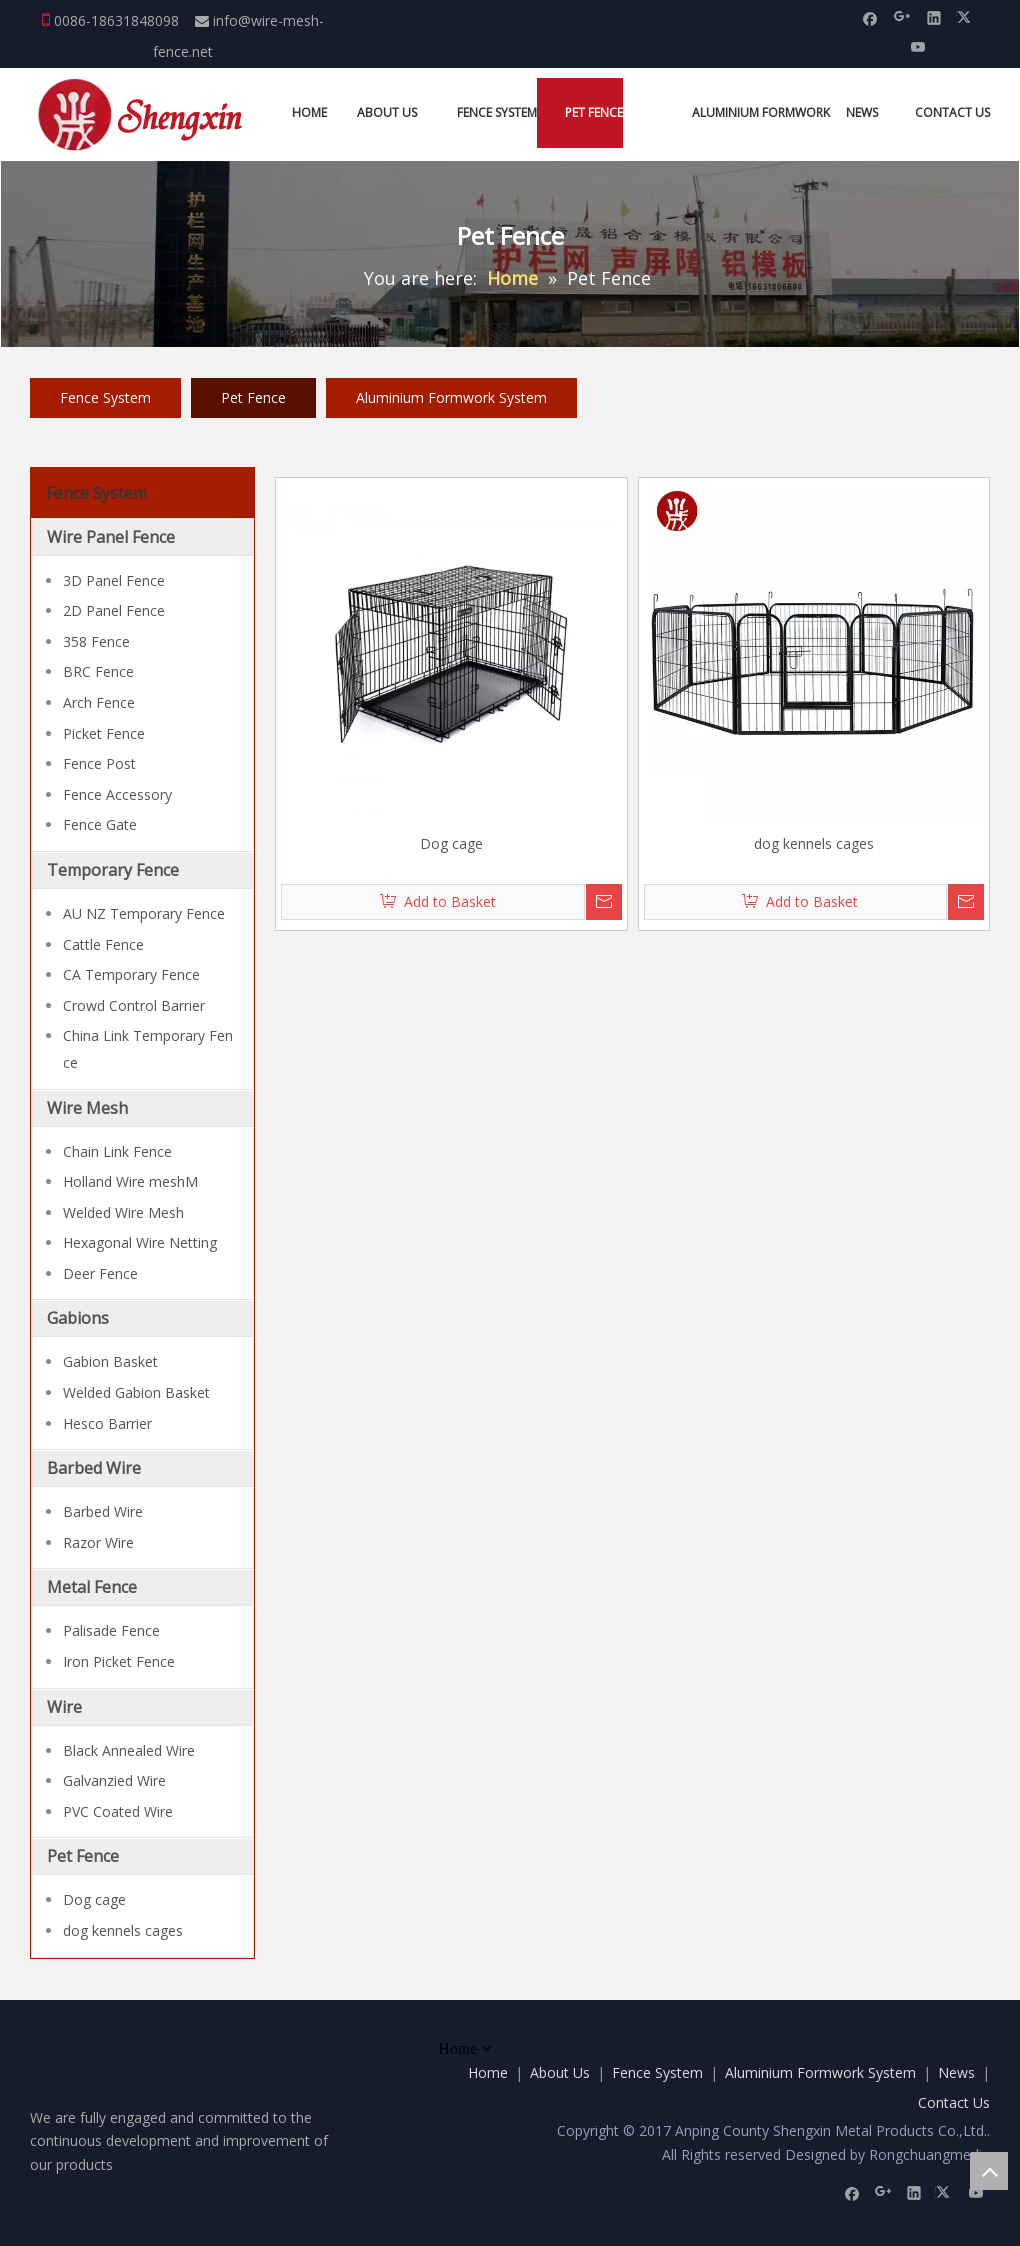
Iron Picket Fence (119, 1661)
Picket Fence (104, 733)
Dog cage (94, 1899)
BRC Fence (98, 671)
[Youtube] (918, 45)
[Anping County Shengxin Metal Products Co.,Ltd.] (143, 114)
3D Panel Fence (114, 580)
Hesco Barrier (107, 1423)
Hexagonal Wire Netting (140, 1242)
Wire (64, 1707)
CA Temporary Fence (131, 974)
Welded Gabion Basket (136, 1392)
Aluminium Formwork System (451, 397)
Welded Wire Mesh (123, 1212)
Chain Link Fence (117, 1151)
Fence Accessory (117, 794)
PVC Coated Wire (118, 1811)
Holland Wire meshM (130, 1181)
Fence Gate (100, 824)
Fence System (105, 397)
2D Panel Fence (114, 610)
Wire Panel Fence (111, 537)
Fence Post (99, 763)
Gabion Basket (110, 1361)
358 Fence (96, 641)
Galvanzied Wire (114, 1780)
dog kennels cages (123, 1930)
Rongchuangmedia (929, 2154)
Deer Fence (100, 1273)
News (956, 2072)
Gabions (78, 1318)
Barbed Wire (94, 1468)
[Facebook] (870, 16)
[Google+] (902, 16)
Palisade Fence (111, 1630)
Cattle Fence (103, 944)
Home (488, 2072)
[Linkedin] (934, 16)
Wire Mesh (87, 1108)
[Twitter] (966, 16)
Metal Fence (92, 1587)
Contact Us (954, 2102)
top (989, 2171)
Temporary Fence (113, 870)
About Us (560, 2072)
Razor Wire (98, 1542)
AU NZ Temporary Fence (144, 913)
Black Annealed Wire (129, 1750)
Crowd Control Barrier (134, 1005)
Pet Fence (253, 397)
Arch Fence (99, 702)
